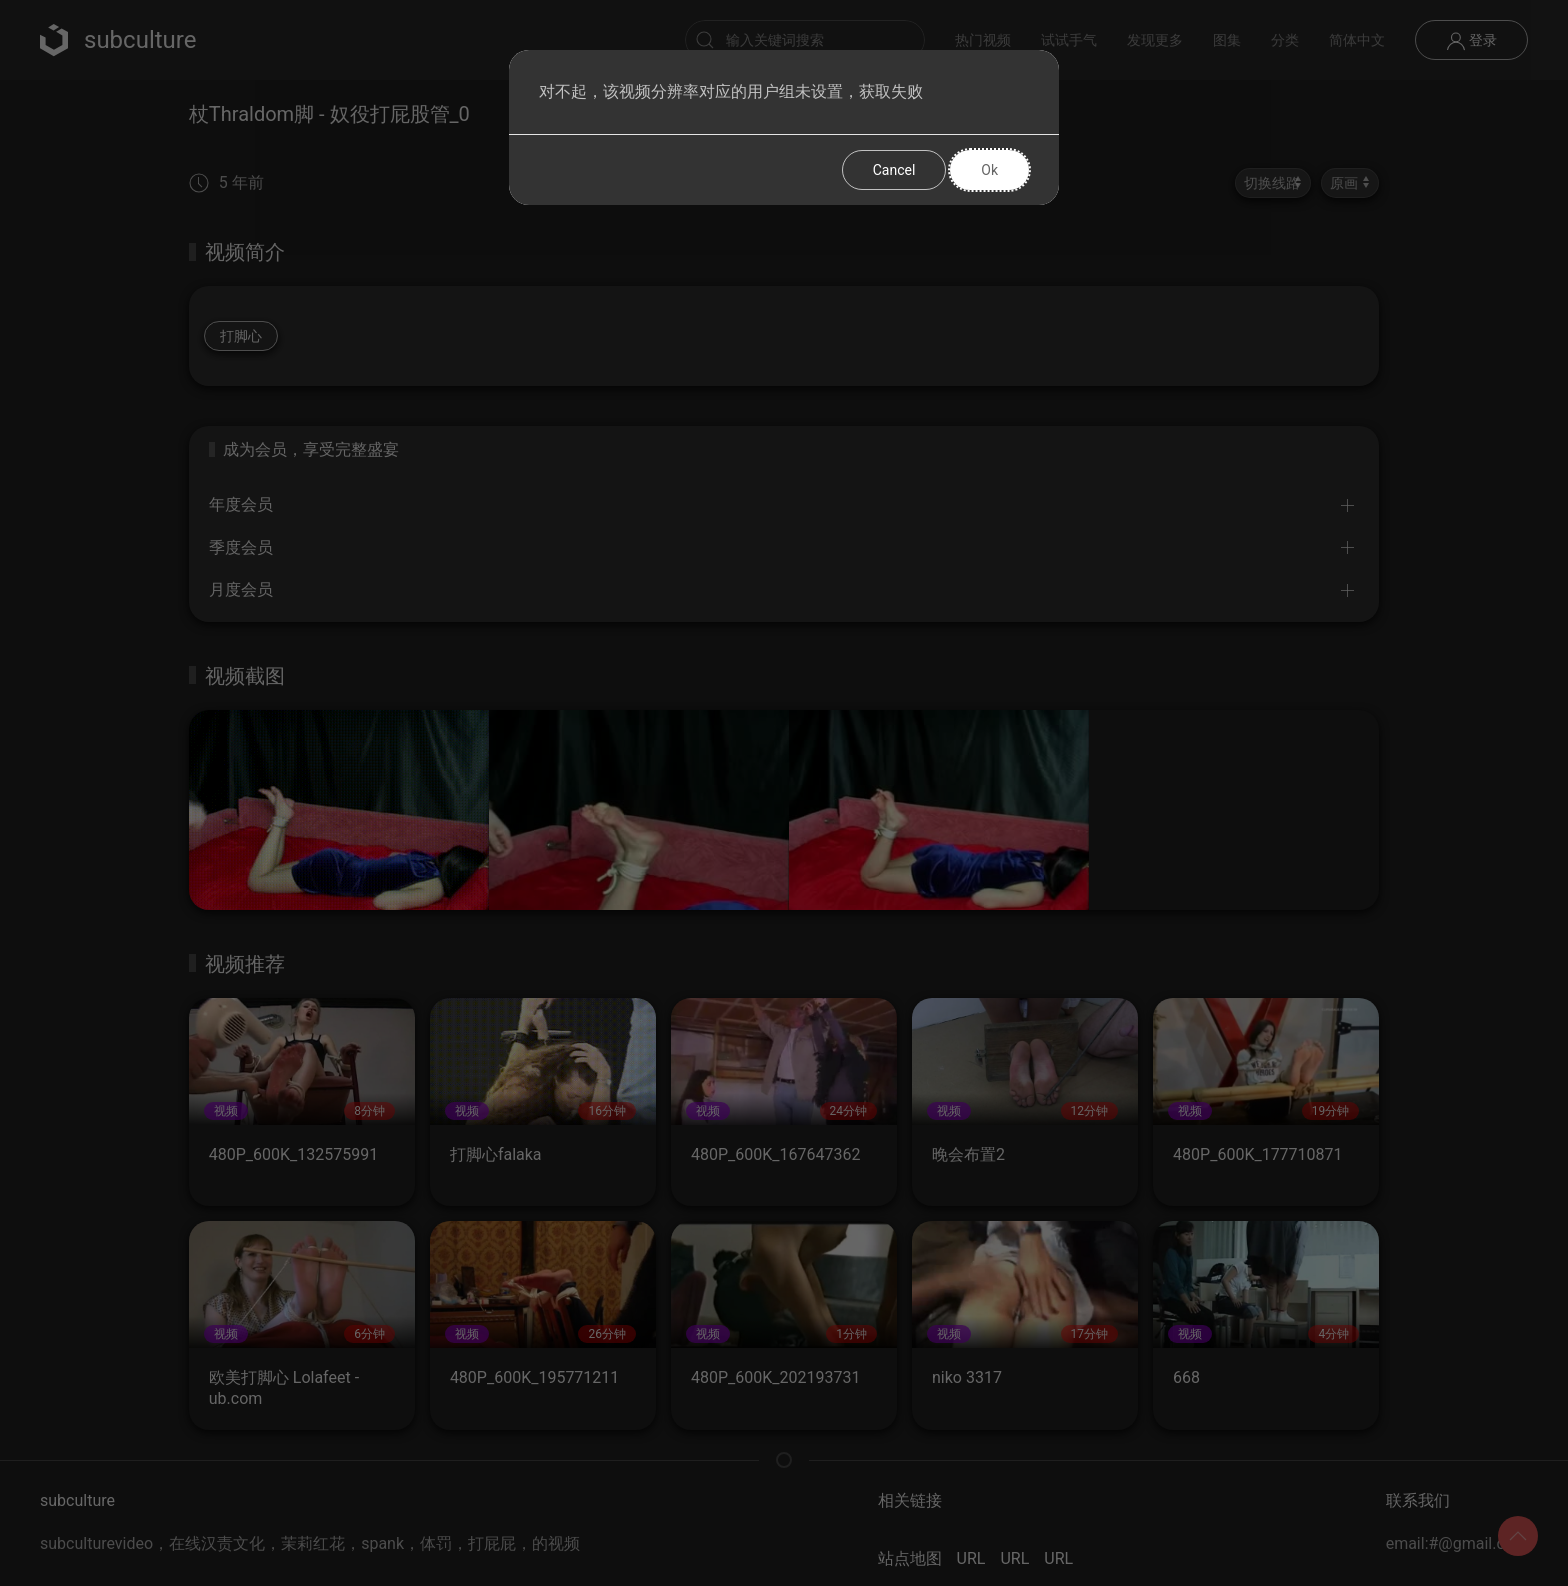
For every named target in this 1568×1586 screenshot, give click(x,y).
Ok (989, 170)
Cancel (894, 170)
